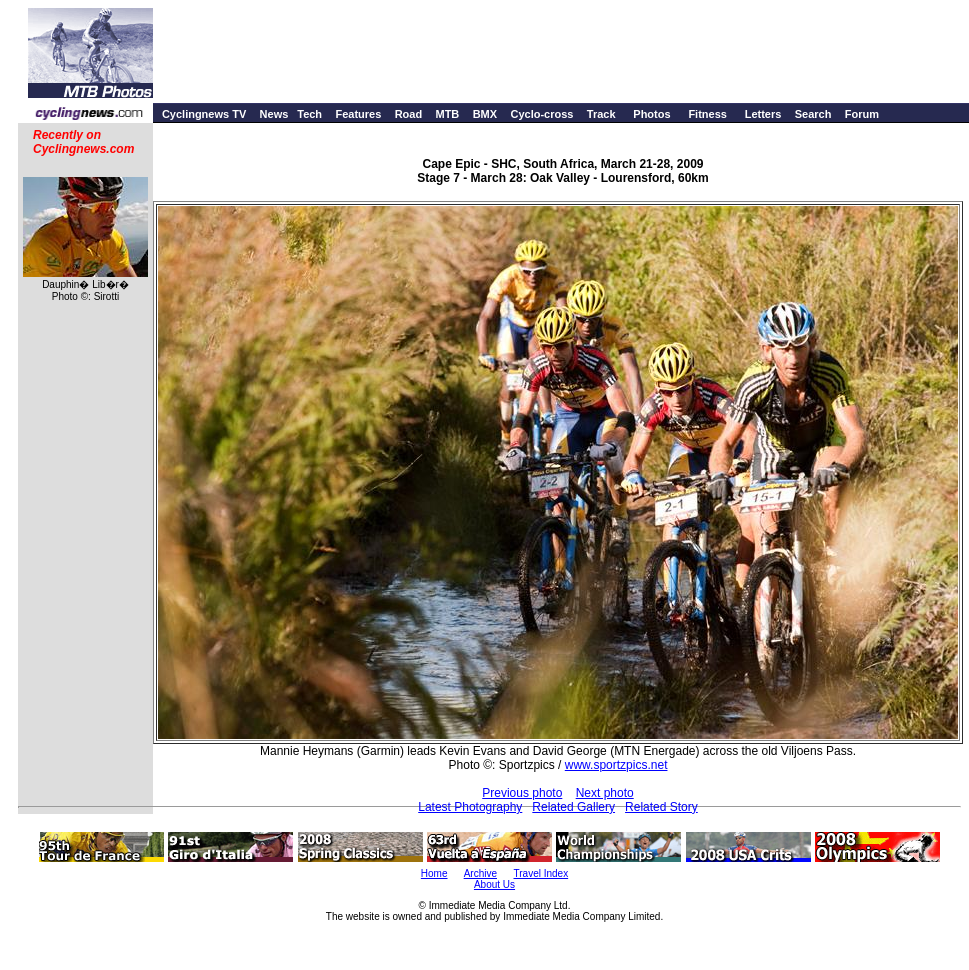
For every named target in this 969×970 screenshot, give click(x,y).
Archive (480, 873)
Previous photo (522, 793)
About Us (494, 884)
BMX (485, 114)
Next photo (605, 793)
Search (813, 114)
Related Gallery (573, 807)
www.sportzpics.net (616, 765)
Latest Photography (470, 807)
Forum (862, 114)
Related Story (661, 807)
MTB (447, 114)
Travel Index (541, 873)
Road (409, 114)
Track (601, 114)
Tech (309, 114)
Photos (651, 114)
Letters (763, 114)
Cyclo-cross (541, 114)
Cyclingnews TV (204, 114)
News (274, 114)
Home (434, 873)
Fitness (707, 114)
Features (358, 114)
